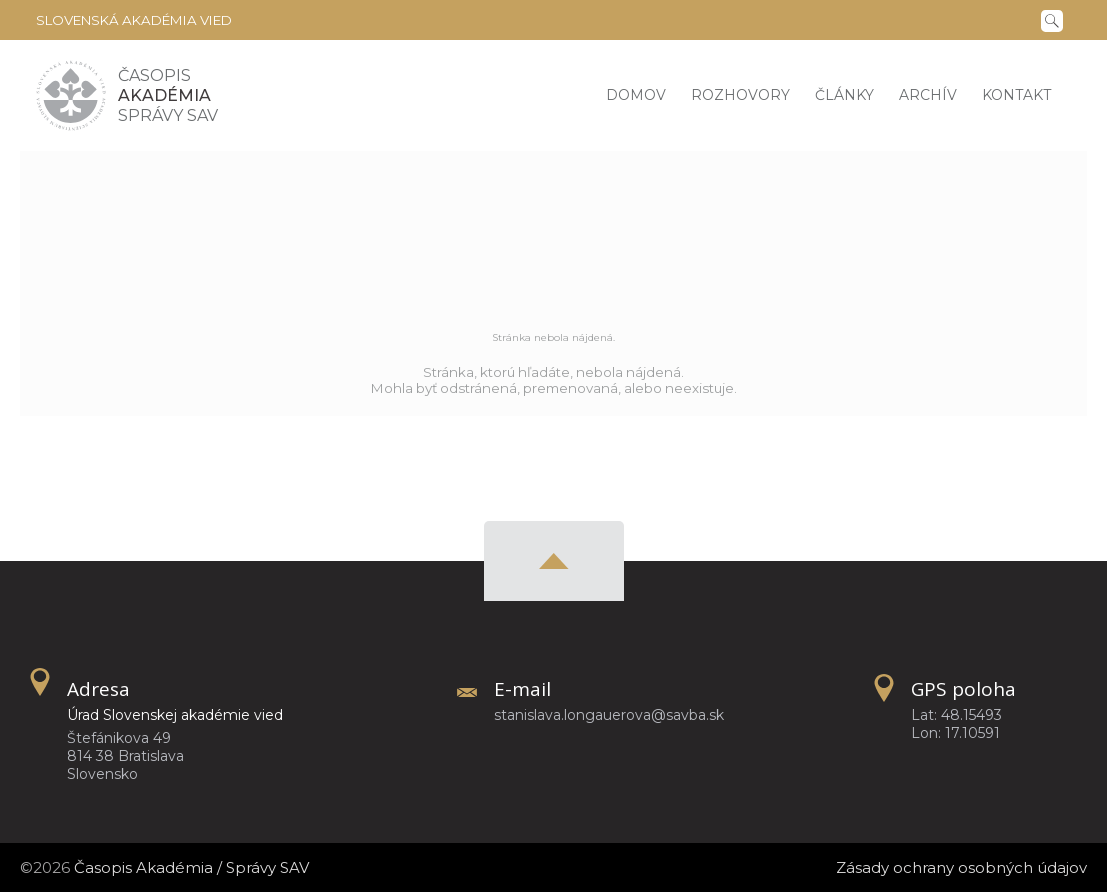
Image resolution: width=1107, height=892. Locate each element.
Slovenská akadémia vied (134, 20)
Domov (636, 95)
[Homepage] (71, 95)
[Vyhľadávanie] (1056, 19)
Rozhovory (740, 95)
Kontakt (1016, 95)
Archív (928, 95)
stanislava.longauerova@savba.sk (609, 715)
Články (844, 95)
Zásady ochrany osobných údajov (961, 867)
